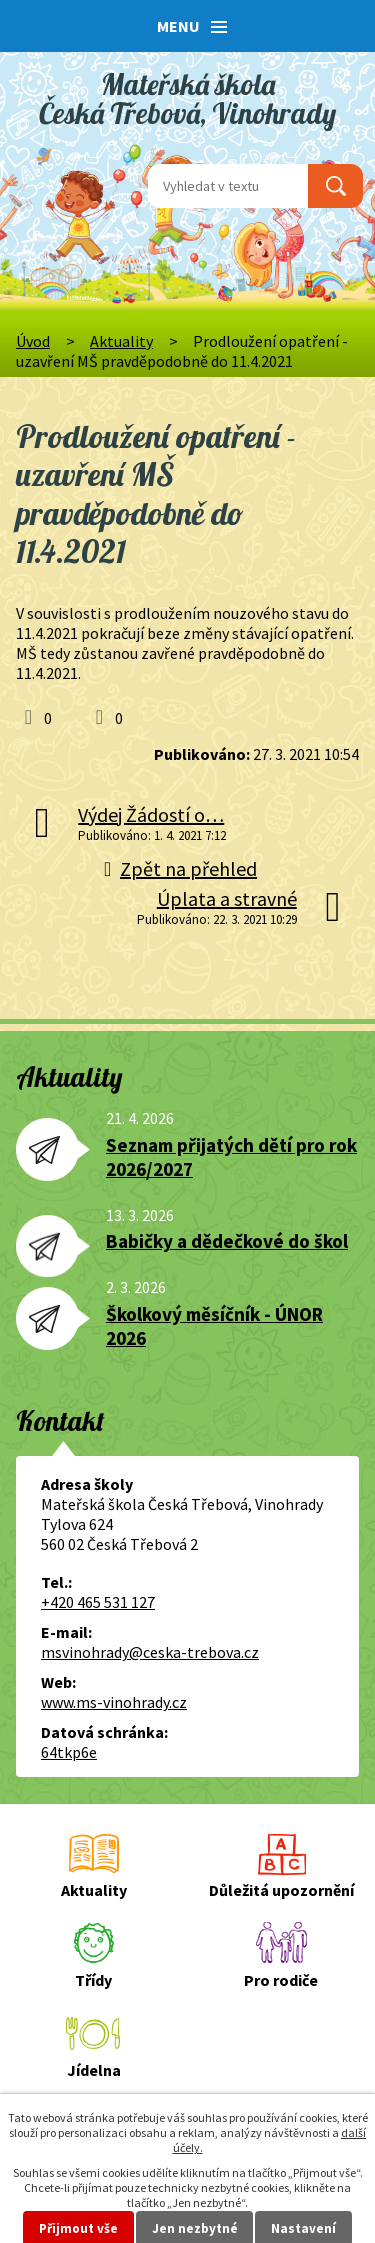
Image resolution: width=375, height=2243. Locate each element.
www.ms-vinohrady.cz (114, 1702)
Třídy (93, 1980)
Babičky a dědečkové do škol (227, 1241)
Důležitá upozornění (281, 1890)
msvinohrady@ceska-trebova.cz (150, 1652)
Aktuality (121, 341)
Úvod (33, 341)
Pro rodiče (281, 1980)
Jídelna (94, 2070)
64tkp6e (69, 1752)
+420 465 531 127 (98, 1602)
